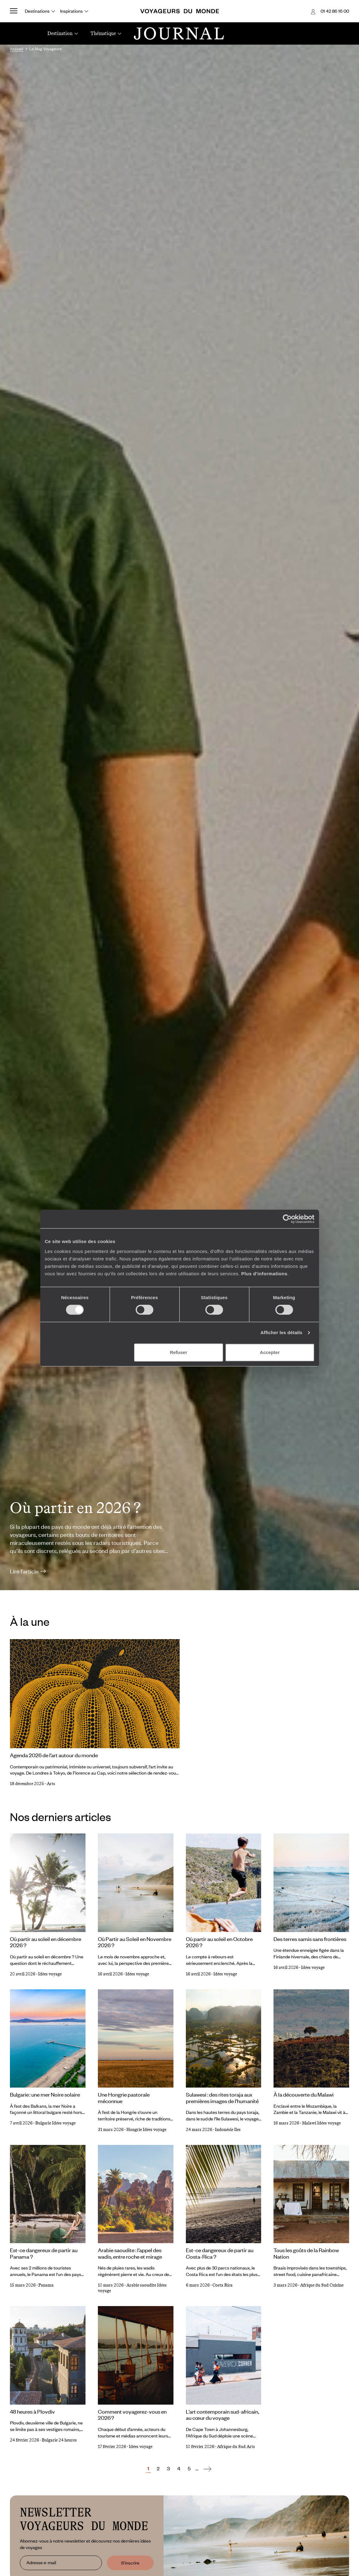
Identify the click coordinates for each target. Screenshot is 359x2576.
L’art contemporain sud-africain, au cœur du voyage (222, 2415)
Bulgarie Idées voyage (55, 2123)
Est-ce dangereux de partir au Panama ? (43, 2253)
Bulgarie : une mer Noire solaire (45, 2094)
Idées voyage (50, 1974)
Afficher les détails (281, 1332)
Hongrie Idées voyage (146, 2129)
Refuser (178, 1352)
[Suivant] (207, 2468)
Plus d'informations (264, 1273)
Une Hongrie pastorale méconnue (124, 2098)
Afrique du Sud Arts (236, 2446)
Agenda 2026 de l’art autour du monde (54, 1755)
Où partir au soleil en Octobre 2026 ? (219, 1942)
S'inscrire (130, 2563)
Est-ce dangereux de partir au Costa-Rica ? (219, 2253)
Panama (46, 2285)
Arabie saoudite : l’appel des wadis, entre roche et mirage (130, 2253)
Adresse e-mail (41, 2562)
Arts (51, 1783)
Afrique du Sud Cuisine (322, 2285)
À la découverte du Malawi (304, 2094)
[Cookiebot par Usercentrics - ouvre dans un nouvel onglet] (287, 1219)
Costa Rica (222, 2285)
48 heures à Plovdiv (32, 2411)
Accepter (270, 1352)
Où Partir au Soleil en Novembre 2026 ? (134, 1942)
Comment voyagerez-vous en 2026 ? (132, 2415)
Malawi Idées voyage (321, 2123)
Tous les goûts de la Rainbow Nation (306, 2253)
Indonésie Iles (228, 2129)
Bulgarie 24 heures (59, 2440)
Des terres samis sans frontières (310, 1939)
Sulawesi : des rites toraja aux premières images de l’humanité (222, 2098)
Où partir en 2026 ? (75, 1507)
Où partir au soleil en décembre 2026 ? (45, 1942)
